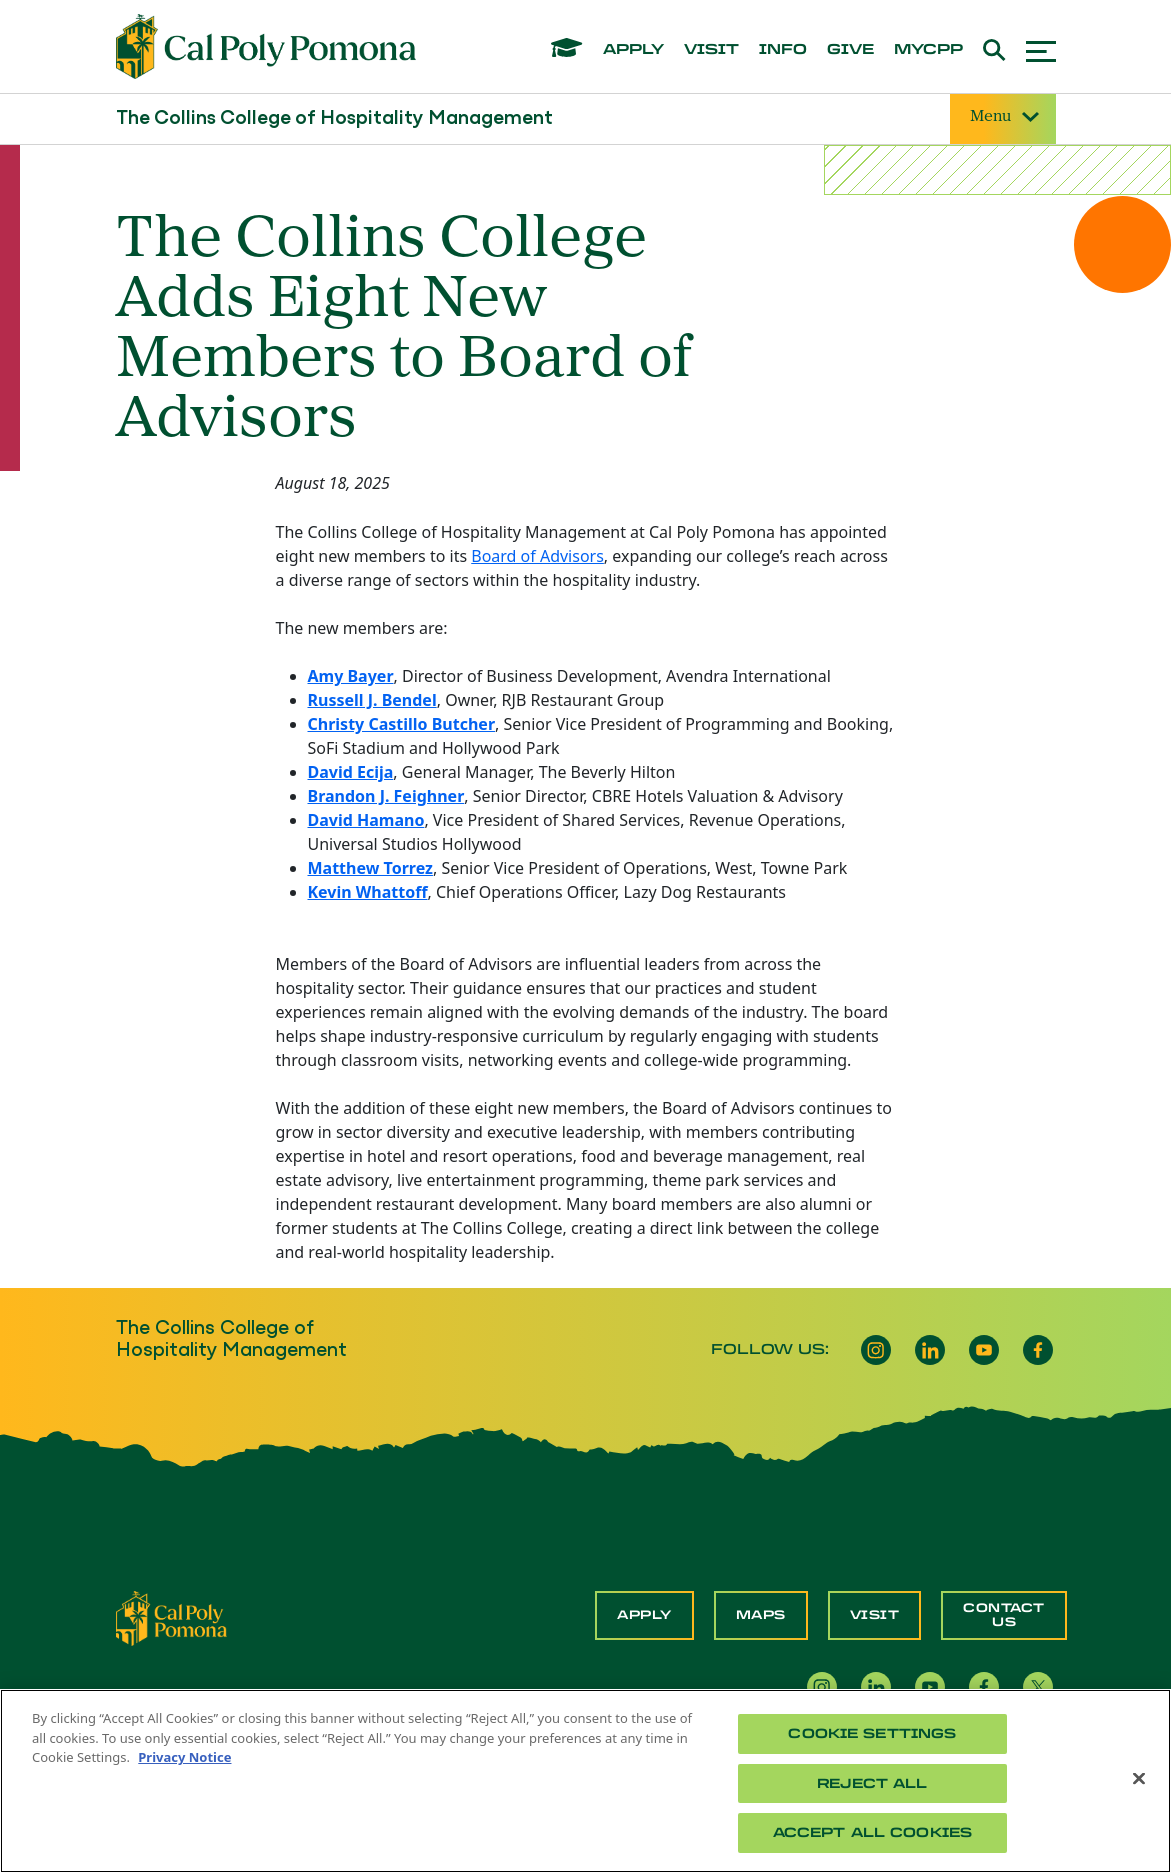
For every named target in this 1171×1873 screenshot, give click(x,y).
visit (711, 50)
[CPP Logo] (172, 1617)
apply (633, 50)
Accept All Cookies (872, 1832)
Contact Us (1004, 1615)
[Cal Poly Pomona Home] (266, 47)
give (850, 50)
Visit (875, 1615)
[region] (585, 1781)
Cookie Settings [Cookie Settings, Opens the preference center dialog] (872, 1733)
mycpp (928, 50)
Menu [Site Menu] (1003, 117)
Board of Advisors (537, 556)
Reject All (872, 1783)
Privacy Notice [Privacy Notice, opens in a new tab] (184, 1757)
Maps (761, 1615)
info (783, 50)
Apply (644, 1615)
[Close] (1139, 1779)
